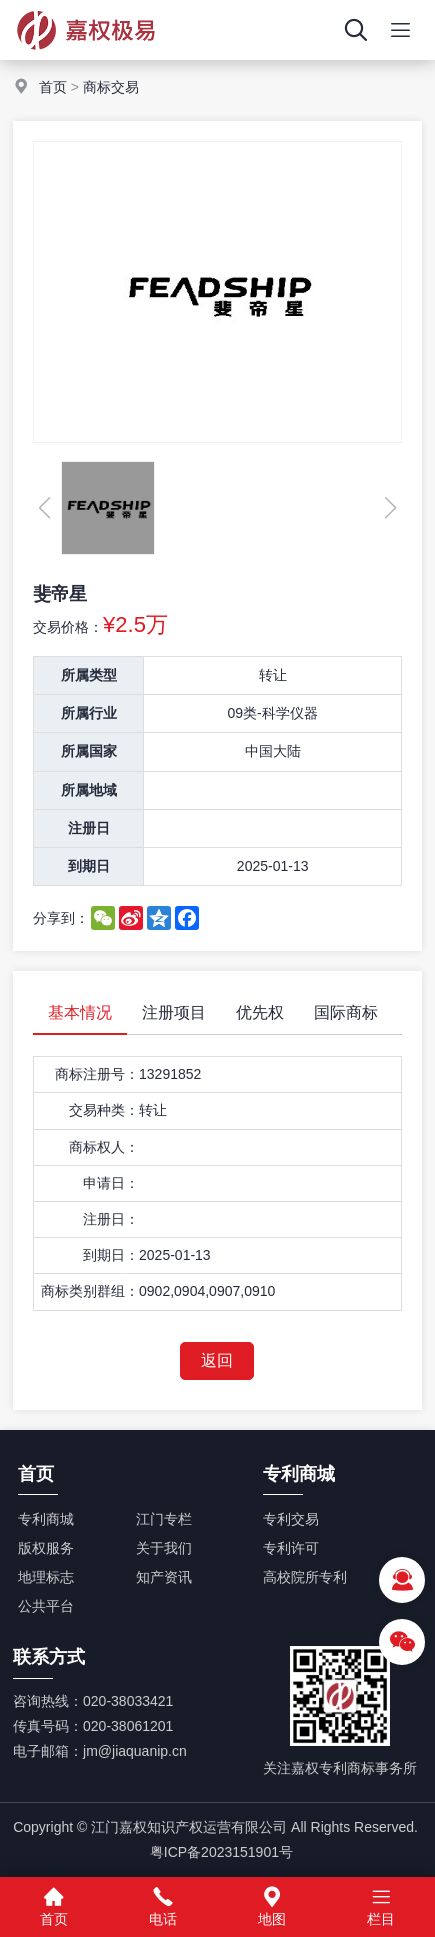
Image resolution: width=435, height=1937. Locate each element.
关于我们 (164, 1548)
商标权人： (104, 1147)
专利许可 (291, 1548)
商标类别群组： (90, 1291)
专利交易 (291, 1519)
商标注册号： (97, 1074)
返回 (217, 1360)
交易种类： (104, 1110)
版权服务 (46, 1548)
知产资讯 (164, 1577)
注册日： (111, 1219)
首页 (53, 87)
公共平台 (46, 1606)
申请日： (111, 1183)
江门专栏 (164, 1519)
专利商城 (46, 1519)
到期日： (111, 1255)
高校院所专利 (305, 1577)
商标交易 (111, 87)
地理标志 (46, 1577)
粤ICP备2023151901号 (221, 1852)
